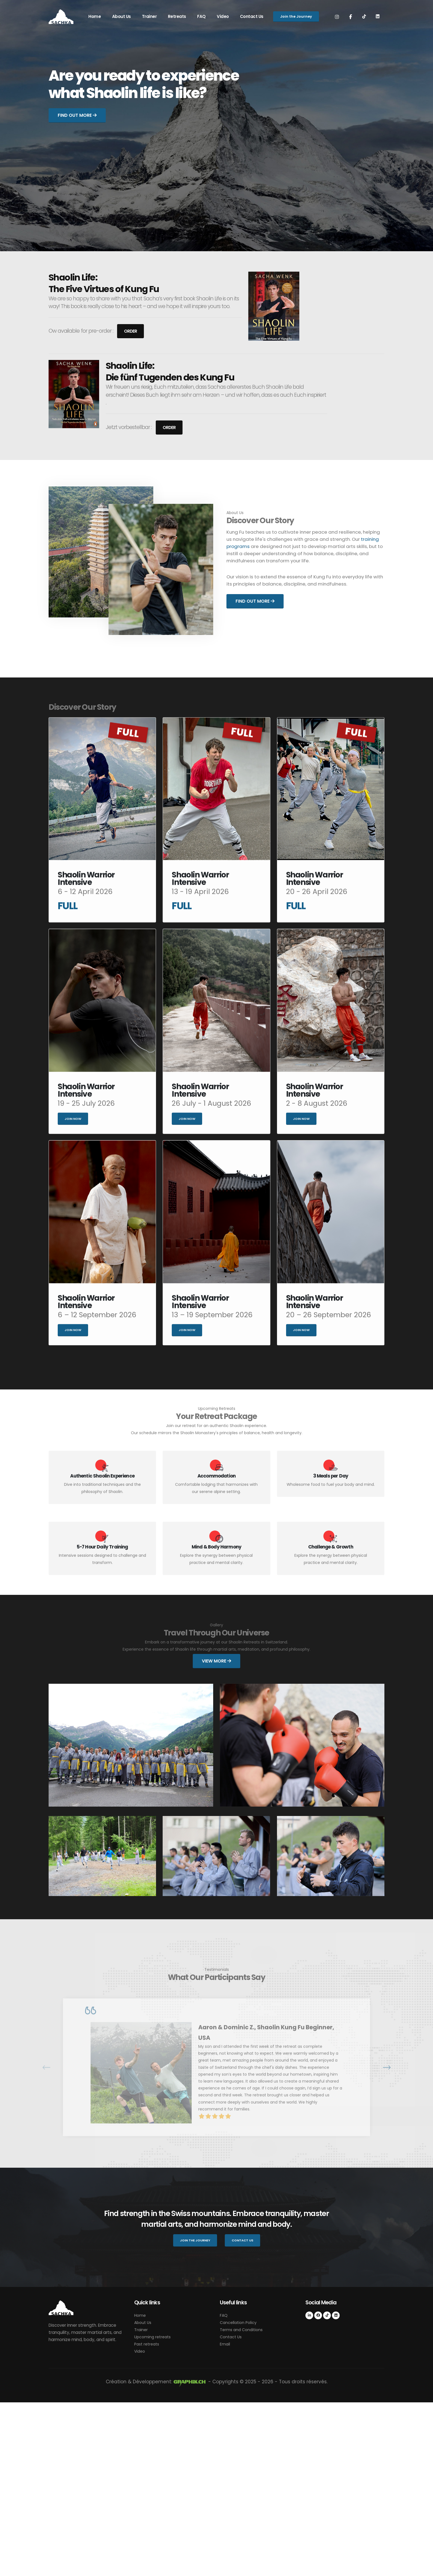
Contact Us (251, 16)
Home (94, 16)
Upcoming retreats (153, 2510)
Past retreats (148, 2518)
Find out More (77, 115)
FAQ (201, 16)
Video (223, 16)
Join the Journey (296, 16)
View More (216, 1661)
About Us (121, 16)
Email (225, 2518)
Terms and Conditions (242, 2503)
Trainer (149, 16)
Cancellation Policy (239, 2496)
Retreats (177, 16)
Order (130, 332)
